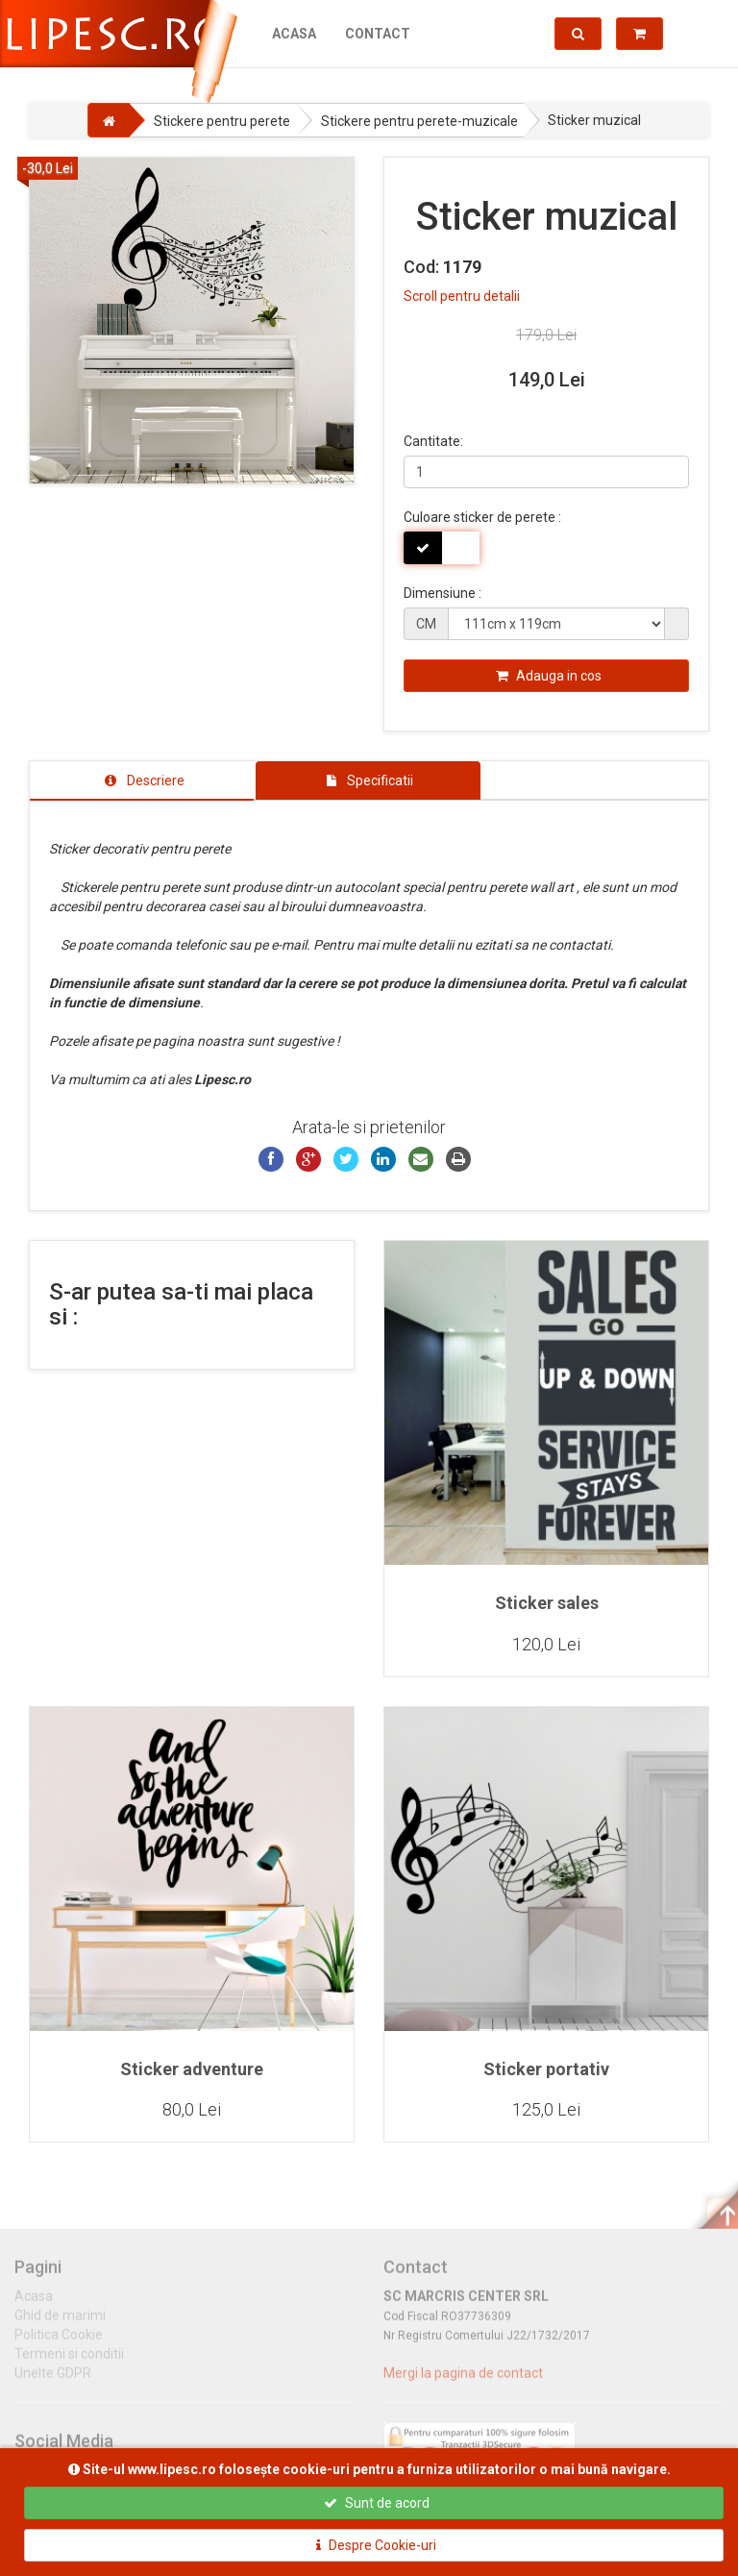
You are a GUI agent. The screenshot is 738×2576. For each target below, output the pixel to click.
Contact (377, 33)
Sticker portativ (546, 2069)
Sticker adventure (191, 2069)
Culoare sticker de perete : (482, 517)
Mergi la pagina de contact (463, 2382)
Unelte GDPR (52, 2382)
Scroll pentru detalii (462, 296)
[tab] (142, 780)
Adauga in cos (549, 675)
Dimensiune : (442, 593)
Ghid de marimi (60, 2324)
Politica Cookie (58, 2343)
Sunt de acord (377, 2503)
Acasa (294, 33)
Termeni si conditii (69, 2362)
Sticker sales (547, 1603)
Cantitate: (433, 441)
